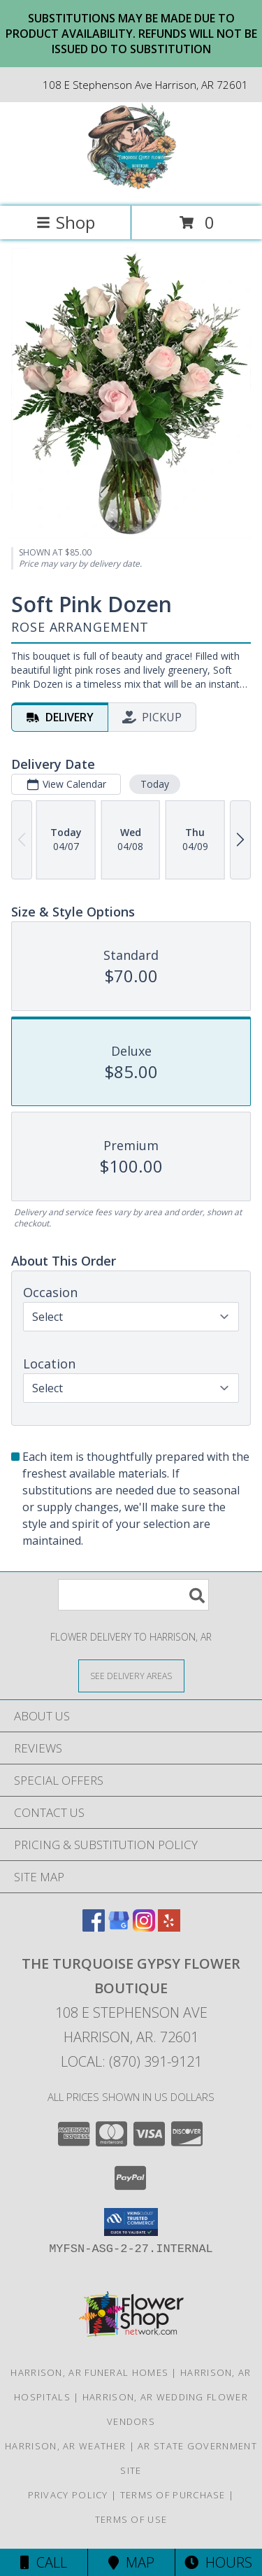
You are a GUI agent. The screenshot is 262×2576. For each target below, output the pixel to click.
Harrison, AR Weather (65, 2446)
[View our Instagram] (144, 1927)
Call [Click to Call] (43, 2562)
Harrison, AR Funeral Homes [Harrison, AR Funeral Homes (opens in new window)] (89, 2372)
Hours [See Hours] (218, 2562)
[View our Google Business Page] (119, 1927)
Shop (65, 222)
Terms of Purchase (173, 2495)
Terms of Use (131, 2519)
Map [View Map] (131, 2562)
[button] (131, 2222)
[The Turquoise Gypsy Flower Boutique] (131, 185)
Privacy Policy (68, 2495)
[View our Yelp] (169, 1927)
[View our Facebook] (93, 1927)
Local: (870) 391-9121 (131, 2061)
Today (154, 784)
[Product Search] (133, 1595)
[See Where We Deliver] (131, 1675)
